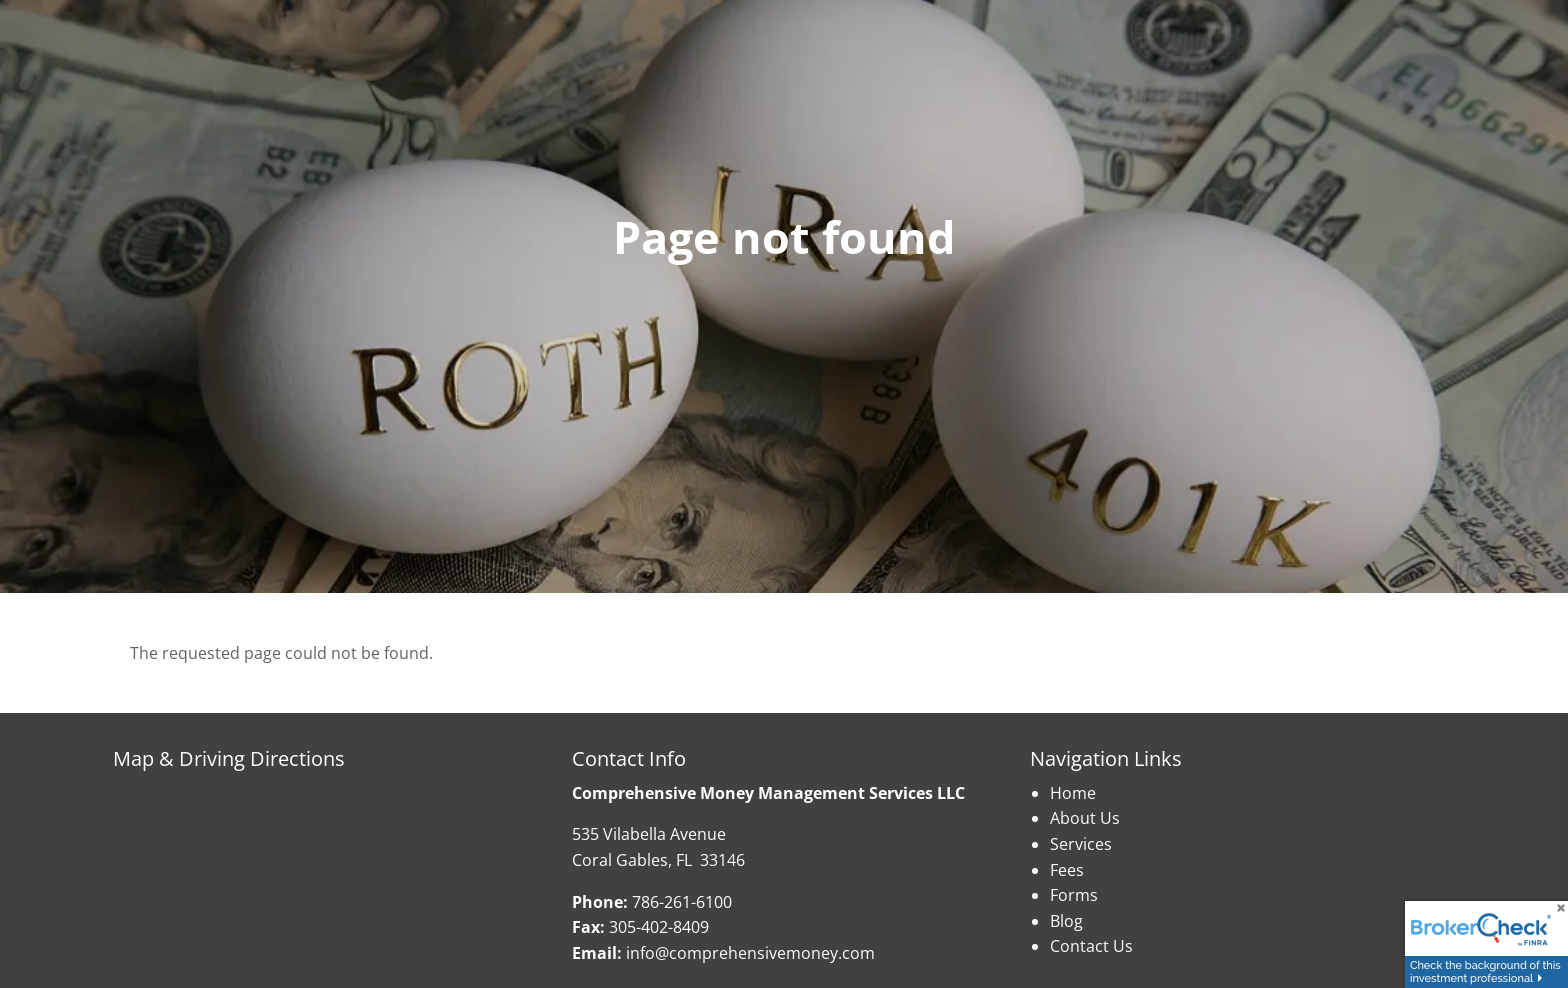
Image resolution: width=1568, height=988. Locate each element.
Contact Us (1091, 946)
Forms (1074, 895)
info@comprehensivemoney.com (750, 953)
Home (1073, 793)
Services (1081, 844)
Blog (1066, 921)
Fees (1067, 870)
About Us (1085, 818)
